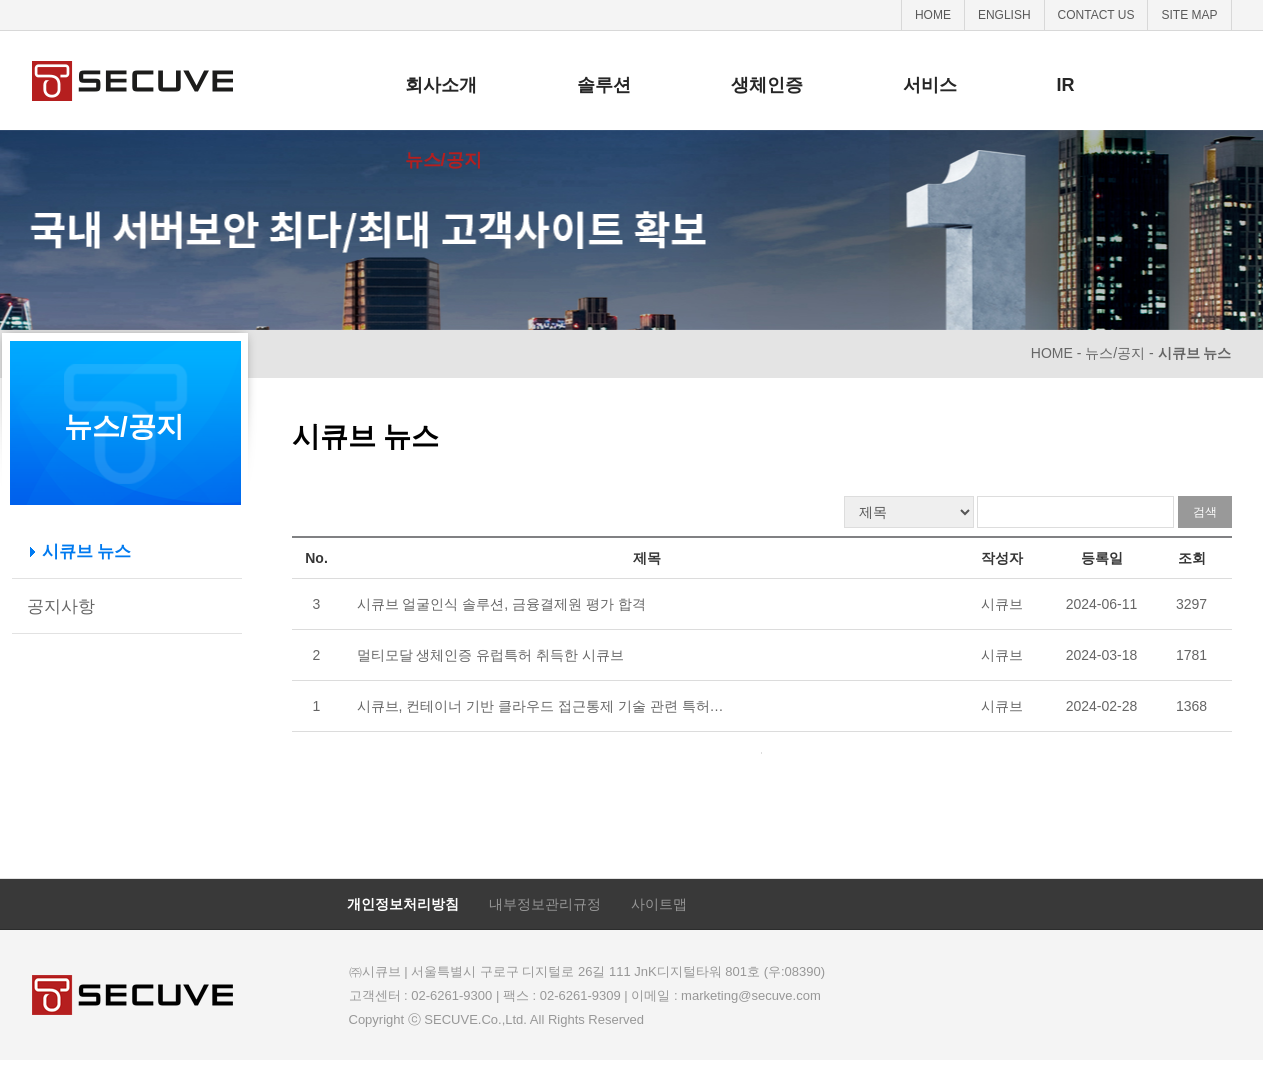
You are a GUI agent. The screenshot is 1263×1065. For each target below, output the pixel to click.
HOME (933, 15)
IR (1066, 85)
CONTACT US (1096, 15)
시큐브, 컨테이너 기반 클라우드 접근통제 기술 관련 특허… (540, 706)
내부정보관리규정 (545, 904)
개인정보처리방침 (403, 904)
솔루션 (604, 85)
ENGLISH (1004, 15)
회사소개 (441, 85)
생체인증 (767, 85)
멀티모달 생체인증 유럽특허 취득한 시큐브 (491, 655)
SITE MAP (1189, 15)
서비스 (930, 85)
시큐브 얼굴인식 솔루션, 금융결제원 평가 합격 (501, 604)
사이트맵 (659, 904)
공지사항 (61, 606)
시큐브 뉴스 (87, 551)
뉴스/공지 (443, 160)
